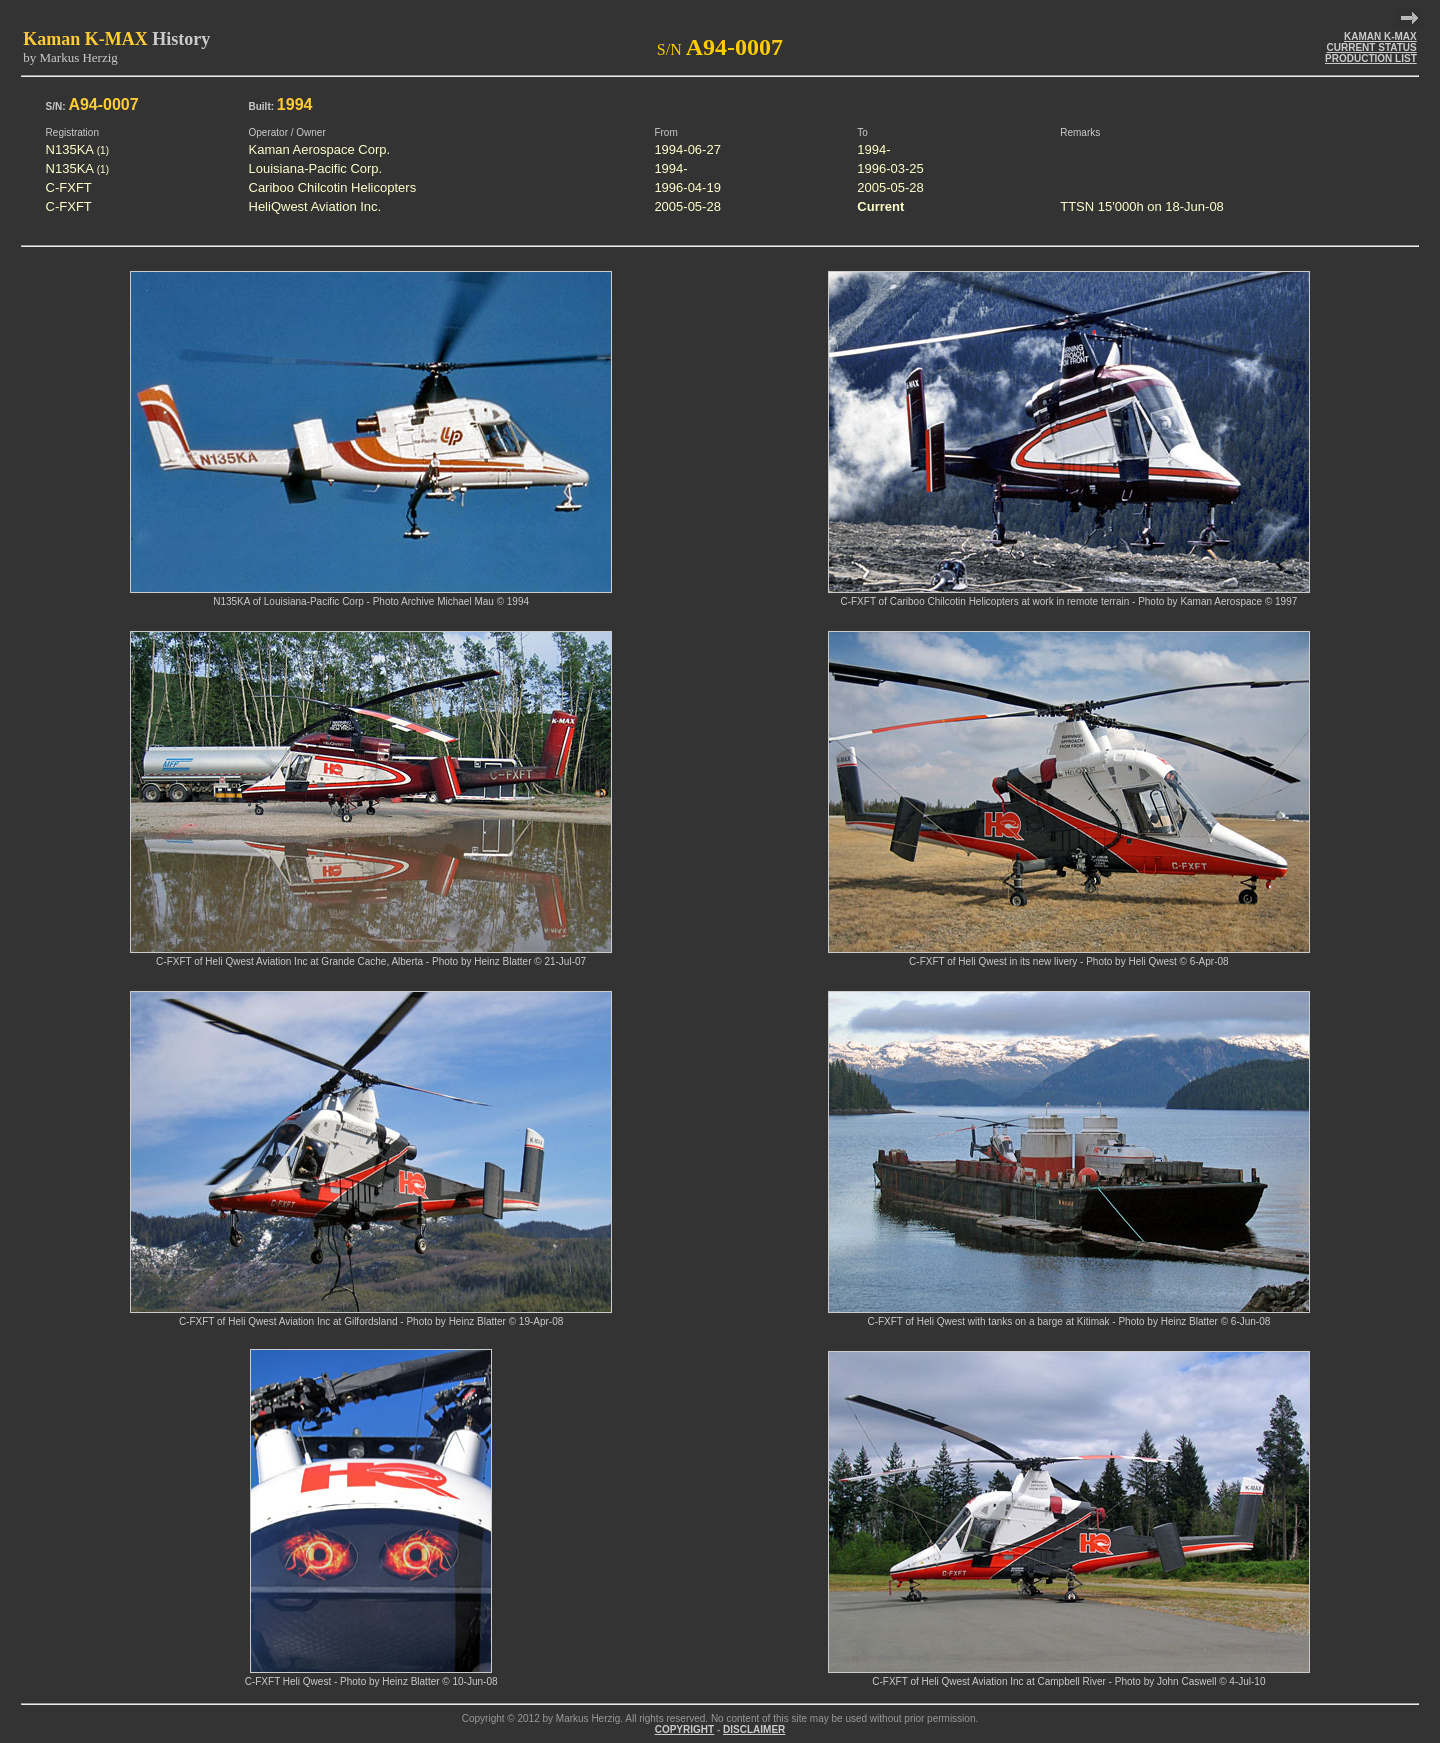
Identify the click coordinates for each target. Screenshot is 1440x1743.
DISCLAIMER (754, 1729)
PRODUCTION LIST (1371, 58)
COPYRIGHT (684, 1729)
